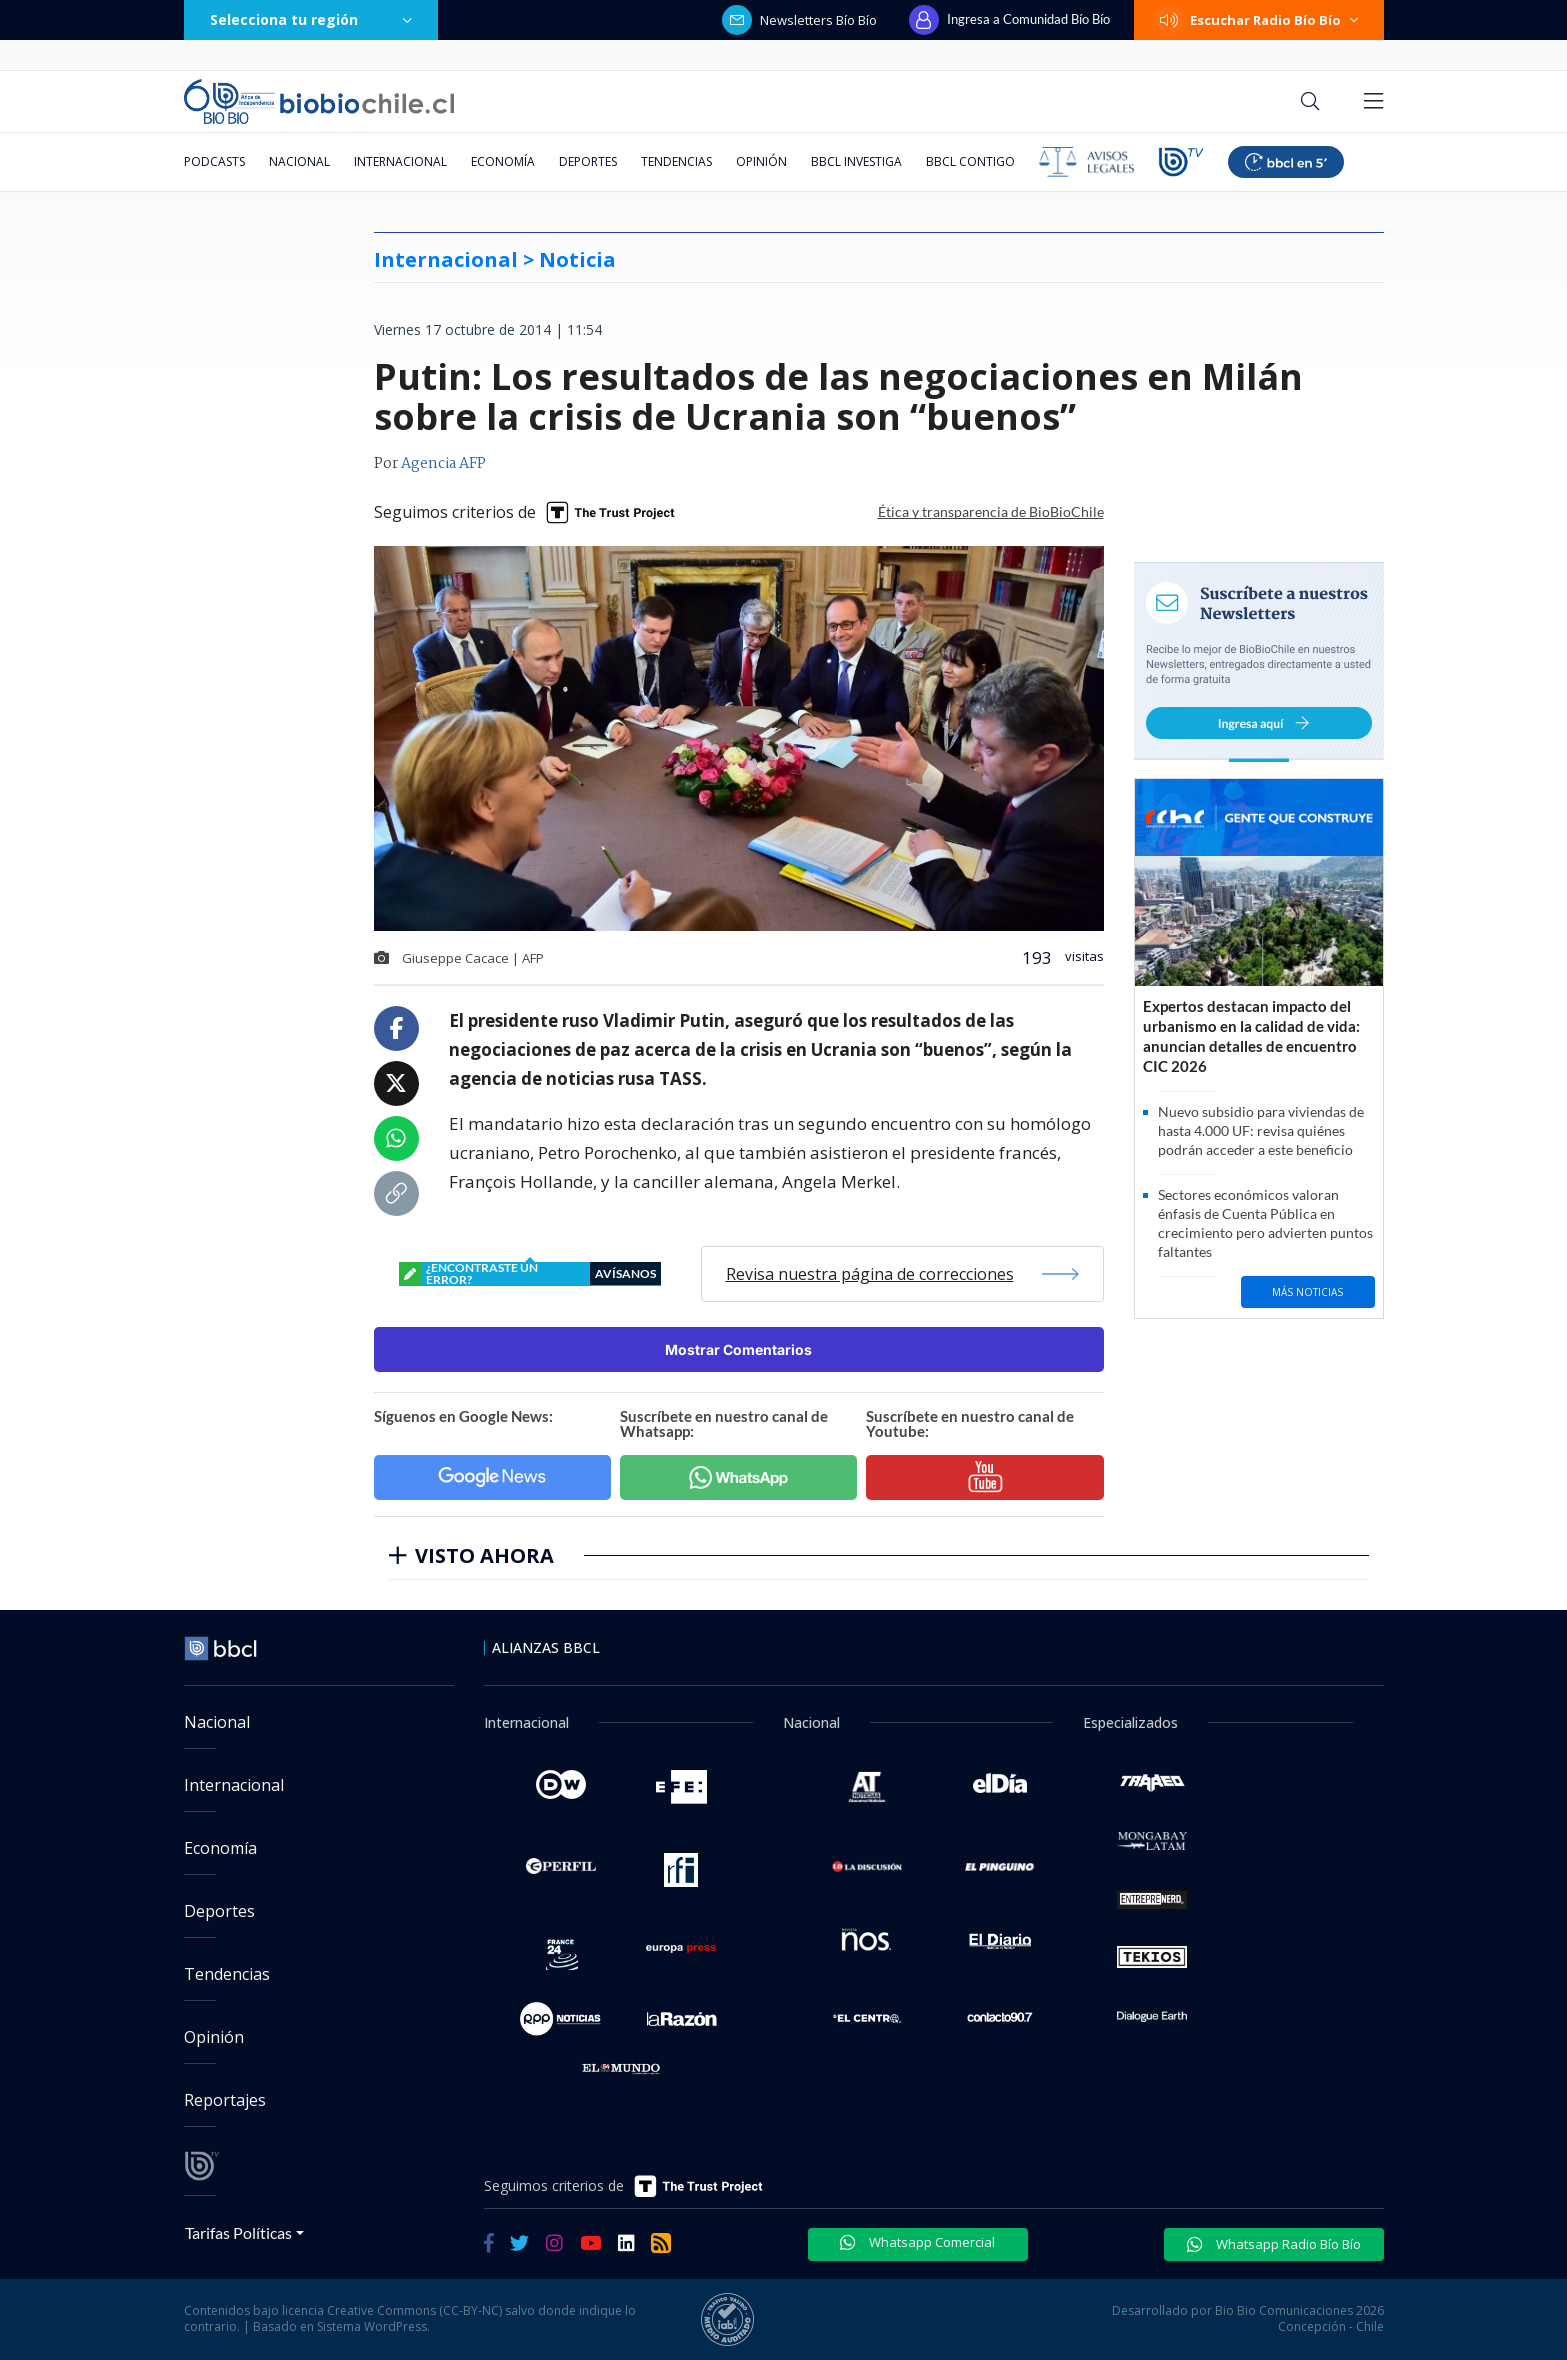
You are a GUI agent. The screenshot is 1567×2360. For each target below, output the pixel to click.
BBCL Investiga (856, 161)
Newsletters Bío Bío (799, 20)
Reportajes (225, 2100)
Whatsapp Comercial (917, 2242)
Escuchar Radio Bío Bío (1259, 20)
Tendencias (676, 161)
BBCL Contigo (970, 161)
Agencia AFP (443, 464)
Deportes (588, 161)
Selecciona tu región (311, 19)
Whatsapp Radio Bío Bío (1274, 2244)
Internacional (400, 161)
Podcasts (214, 161)
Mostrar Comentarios (738, 1349)
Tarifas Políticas (238, 2232)
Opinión (761, 161)
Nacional (299, 161)
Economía (503, 161)
